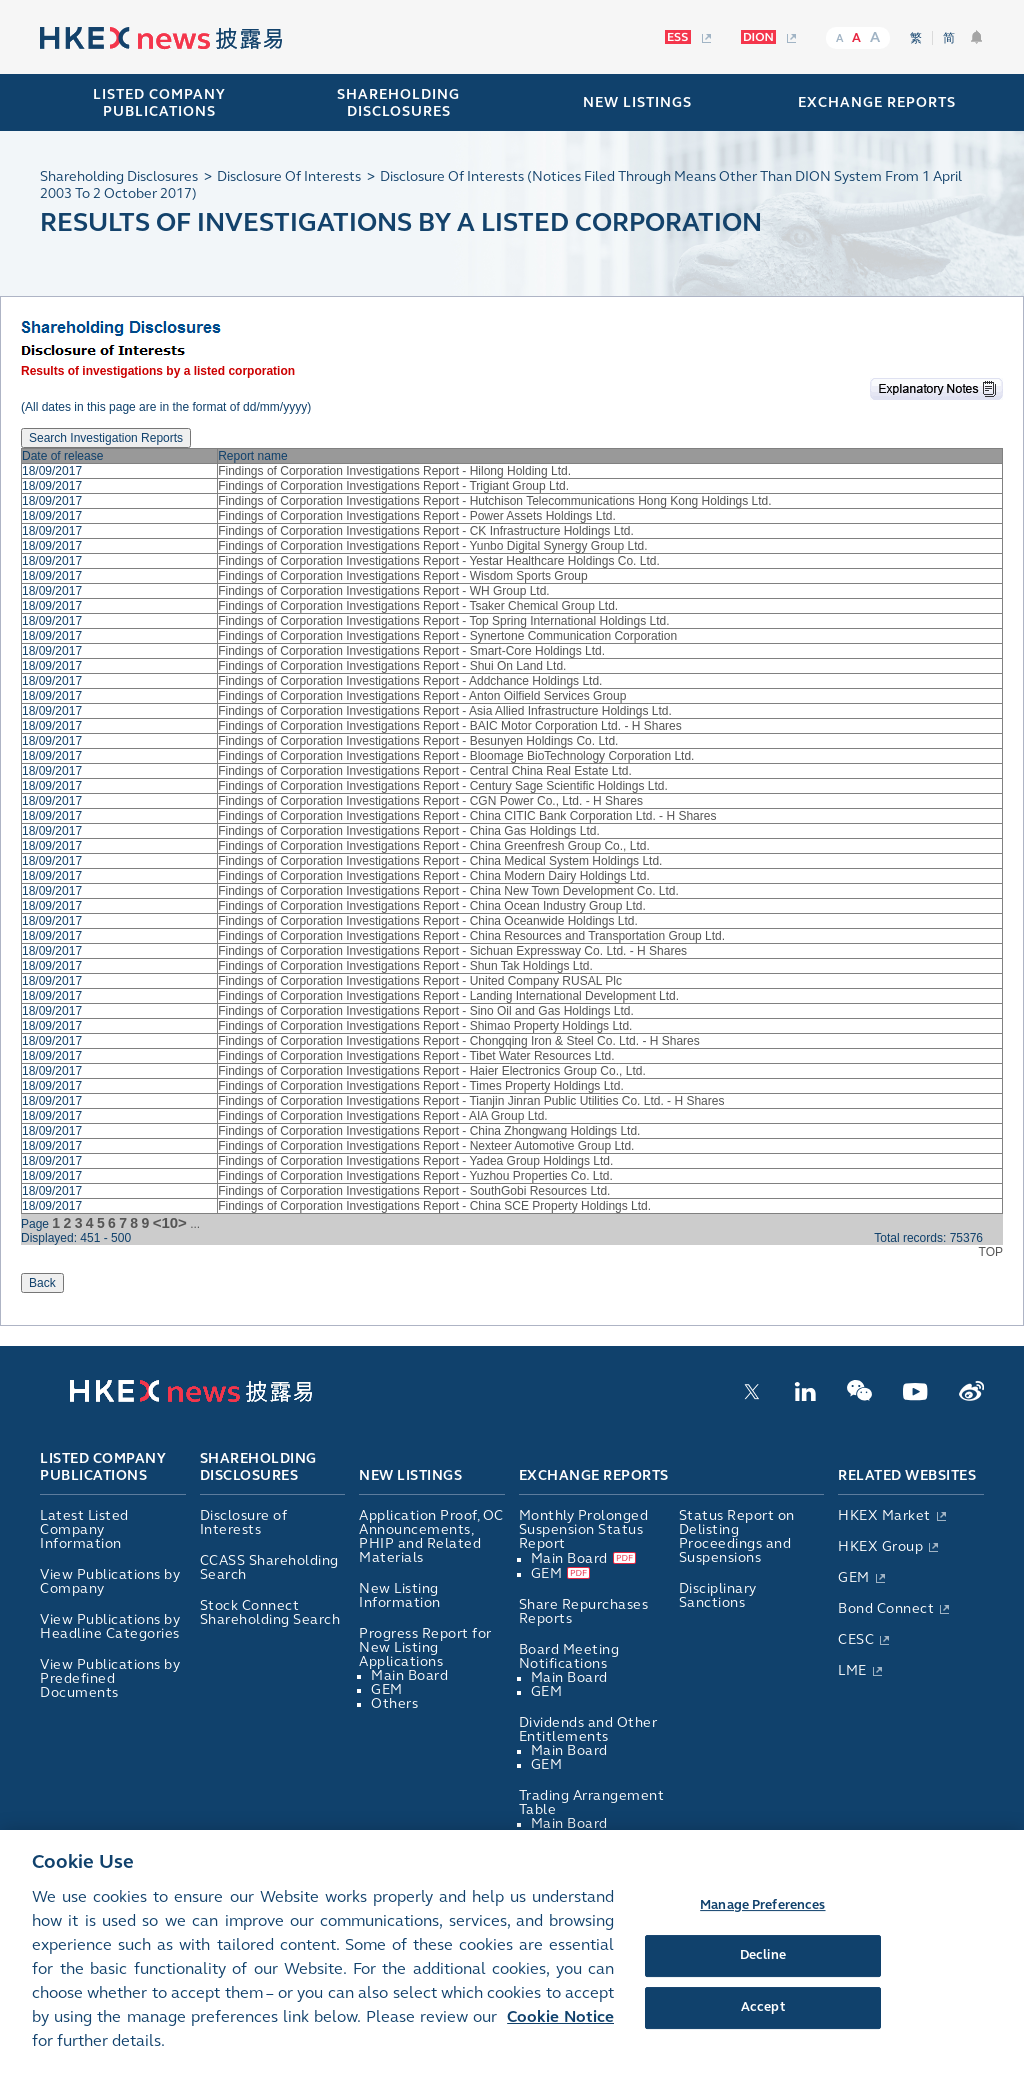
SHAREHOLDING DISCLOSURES (398, 103)
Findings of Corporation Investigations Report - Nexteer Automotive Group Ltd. (426, 1146)
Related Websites (907, 1475)
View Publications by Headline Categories (110, 1626)
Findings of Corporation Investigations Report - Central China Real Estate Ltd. (425, 771)
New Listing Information (400, 1595)
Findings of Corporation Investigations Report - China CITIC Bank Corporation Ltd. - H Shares (467, 816)
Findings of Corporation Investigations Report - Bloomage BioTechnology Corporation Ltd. (456, 756)
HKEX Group (880, 1546)
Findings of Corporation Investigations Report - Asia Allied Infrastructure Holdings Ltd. (445, 711)
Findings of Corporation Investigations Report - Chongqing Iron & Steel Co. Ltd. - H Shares (459, 1041)
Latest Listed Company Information (84, 1529)
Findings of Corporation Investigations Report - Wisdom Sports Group (403, 576)
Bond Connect (886, 1608)
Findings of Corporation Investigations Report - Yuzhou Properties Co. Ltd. (415, 1176)
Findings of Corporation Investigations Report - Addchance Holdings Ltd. (410, 681)
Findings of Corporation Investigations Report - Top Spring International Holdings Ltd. (443, 621)
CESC (856, 1639)
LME (852, 1670)
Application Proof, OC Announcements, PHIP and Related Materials (431, 1536)
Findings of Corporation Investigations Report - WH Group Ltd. (384, 591)
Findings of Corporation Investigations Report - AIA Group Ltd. (383, 1116)
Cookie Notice (560, 2040)
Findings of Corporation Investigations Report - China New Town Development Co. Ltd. (448, 891)
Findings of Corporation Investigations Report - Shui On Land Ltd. (392, 666)
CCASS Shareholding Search (269, 1567)
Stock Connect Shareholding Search (270, 1612)
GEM (387, 1689)
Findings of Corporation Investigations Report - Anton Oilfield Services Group (422, 696)
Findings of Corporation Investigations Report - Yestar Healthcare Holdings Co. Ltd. (439, 561)
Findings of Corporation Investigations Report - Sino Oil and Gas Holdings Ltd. (426, 1011)
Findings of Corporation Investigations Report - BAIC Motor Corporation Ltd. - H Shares (450, 726)
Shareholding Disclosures (258, 1468)
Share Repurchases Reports (584, 1611)
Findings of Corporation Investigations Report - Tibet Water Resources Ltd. (416, 1056)
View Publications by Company (110, 1581)
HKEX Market (884, 1515)
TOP (991, 1252)
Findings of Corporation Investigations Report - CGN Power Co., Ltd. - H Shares (430, 801)
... (195, 1224)
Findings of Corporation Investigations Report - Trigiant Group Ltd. (393, 486)
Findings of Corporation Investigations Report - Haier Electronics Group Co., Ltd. (432, 1071)
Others (394, 1703)
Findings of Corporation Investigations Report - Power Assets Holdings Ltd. (417, 516)
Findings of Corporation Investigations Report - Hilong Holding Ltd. (394, 471)
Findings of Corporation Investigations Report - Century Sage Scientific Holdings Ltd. (443, 786)
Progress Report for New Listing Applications (425, 1647)
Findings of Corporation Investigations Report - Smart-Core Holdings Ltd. (411, 651)
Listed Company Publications (159, 103)
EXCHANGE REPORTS (877, 102)
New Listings (410, 1475)
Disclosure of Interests (244, 1522)
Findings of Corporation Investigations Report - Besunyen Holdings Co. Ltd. (418, 741)
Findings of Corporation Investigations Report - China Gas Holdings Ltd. (409, 831)
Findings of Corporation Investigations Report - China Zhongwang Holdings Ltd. (429, 1131)
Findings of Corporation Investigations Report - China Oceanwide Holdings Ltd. (428, 921)
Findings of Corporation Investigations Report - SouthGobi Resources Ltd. (414, 1191)
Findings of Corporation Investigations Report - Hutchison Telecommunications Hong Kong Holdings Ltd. (494, 501)
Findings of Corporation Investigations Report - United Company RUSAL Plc (420, 981)
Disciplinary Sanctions (718, 1595)
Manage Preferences (762, 1929)
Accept (763, 2031)
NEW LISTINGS (637, 102)
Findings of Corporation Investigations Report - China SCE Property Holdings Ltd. (434, 1206)
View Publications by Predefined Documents (110, 1678)
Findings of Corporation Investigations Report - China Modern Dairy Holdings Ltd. (434, 876)
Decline (763, 1980)
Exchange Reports (594, 1475)
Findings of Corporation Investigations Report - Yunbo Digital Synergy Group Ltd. (432, 546)
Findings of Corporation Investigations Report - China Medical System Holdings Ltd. (440, 861)
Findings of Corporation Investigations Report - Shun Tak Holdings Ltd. (405, 966)
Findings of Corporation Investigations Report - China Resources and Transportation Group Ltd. (471, 936)
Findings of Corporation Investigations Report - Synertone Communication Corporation (447, 636)
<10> (170, 1222)
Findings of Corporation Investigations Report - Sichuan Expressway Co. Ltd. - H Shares (452, 951)
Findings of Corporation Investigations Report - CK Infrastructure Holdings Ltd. (426, 531)
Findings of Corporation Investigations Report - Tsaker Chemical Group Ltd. (418, 606)
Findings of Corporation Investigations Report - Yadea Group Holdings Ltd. (415, 1161)
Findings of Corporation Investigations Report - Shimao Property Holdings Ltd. (425, 1026)
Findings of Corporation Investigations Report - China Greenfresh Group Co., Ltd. (434, 846)
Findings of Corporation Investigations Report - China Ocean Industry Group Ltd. (432, 906)
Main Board (409, 1675)
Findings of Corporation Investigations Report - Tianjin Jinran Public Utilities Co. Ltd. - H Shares (471, 1101)
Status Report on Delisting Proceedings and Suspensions (737, 1536)
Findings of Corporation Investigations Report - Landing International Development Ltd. (448, 996)
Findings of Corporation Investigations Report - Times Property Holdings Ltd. (421, 1086)
